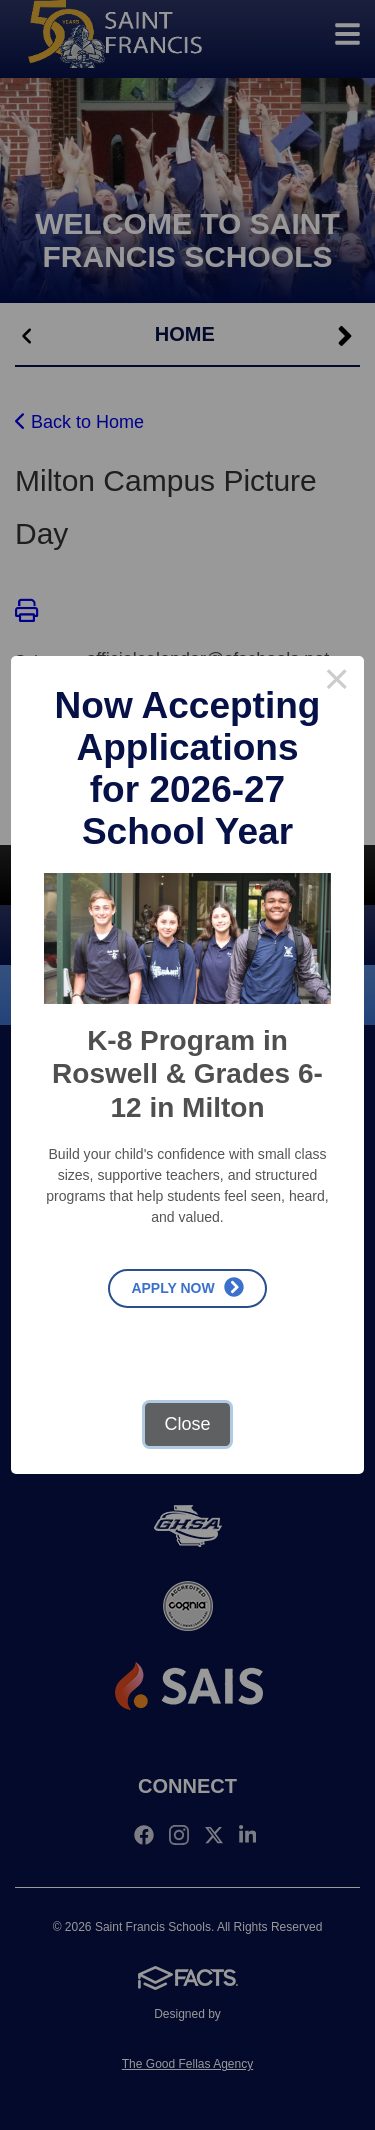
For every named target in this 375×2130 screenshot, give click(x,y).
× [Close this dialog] (336, 683)
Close (187, 1424)
